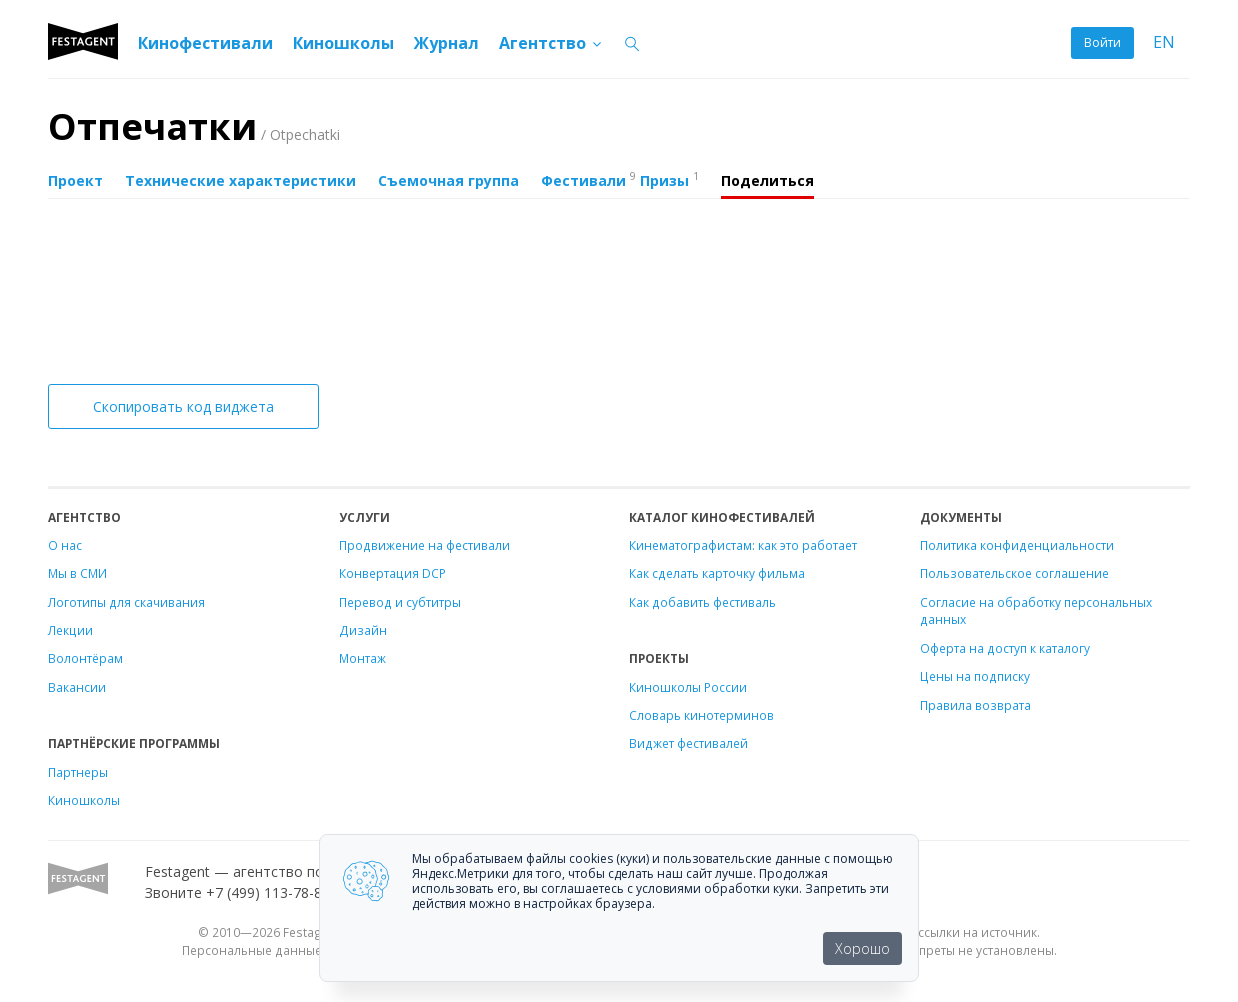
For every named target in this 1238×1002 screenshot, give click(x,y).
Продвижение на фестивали (424, 545)
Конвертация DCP (392, 573)
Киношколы (343, 43)
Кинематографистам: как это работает (743, 545)
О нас (65, 545)
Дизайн (363, 630)
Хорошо (862, 948)
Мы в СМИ (77, 573)
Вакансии (77, 687)
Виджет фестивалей (688, 743)
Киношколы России (688, 687)
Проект (75, 180)
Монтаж (362, 658)
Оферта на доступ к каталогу (1005, 648)
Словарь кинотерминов (701, 715)
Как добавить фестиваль (702, 602)
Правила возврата (975, 705)
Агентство (551, 43)
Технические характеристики (240, 180)
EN (1164, 42)
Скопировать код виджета (183, 406)
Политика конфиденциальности (1017, 545)
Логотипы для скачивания (126, 602)
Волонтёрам (85, 658)
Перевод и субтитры (400, 602)
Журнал (446, 43)
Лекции (70, 630)
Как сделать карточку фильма (717, 573)
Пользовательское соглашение (1014, 573)
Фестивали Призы (620, 179)
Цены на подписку (975, 676)
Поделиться (767, 180)
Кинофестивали (205, 43)
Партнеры (78, 772)
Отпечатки (194, 126)
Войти (1102, 42)
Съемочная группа (448, 180)
